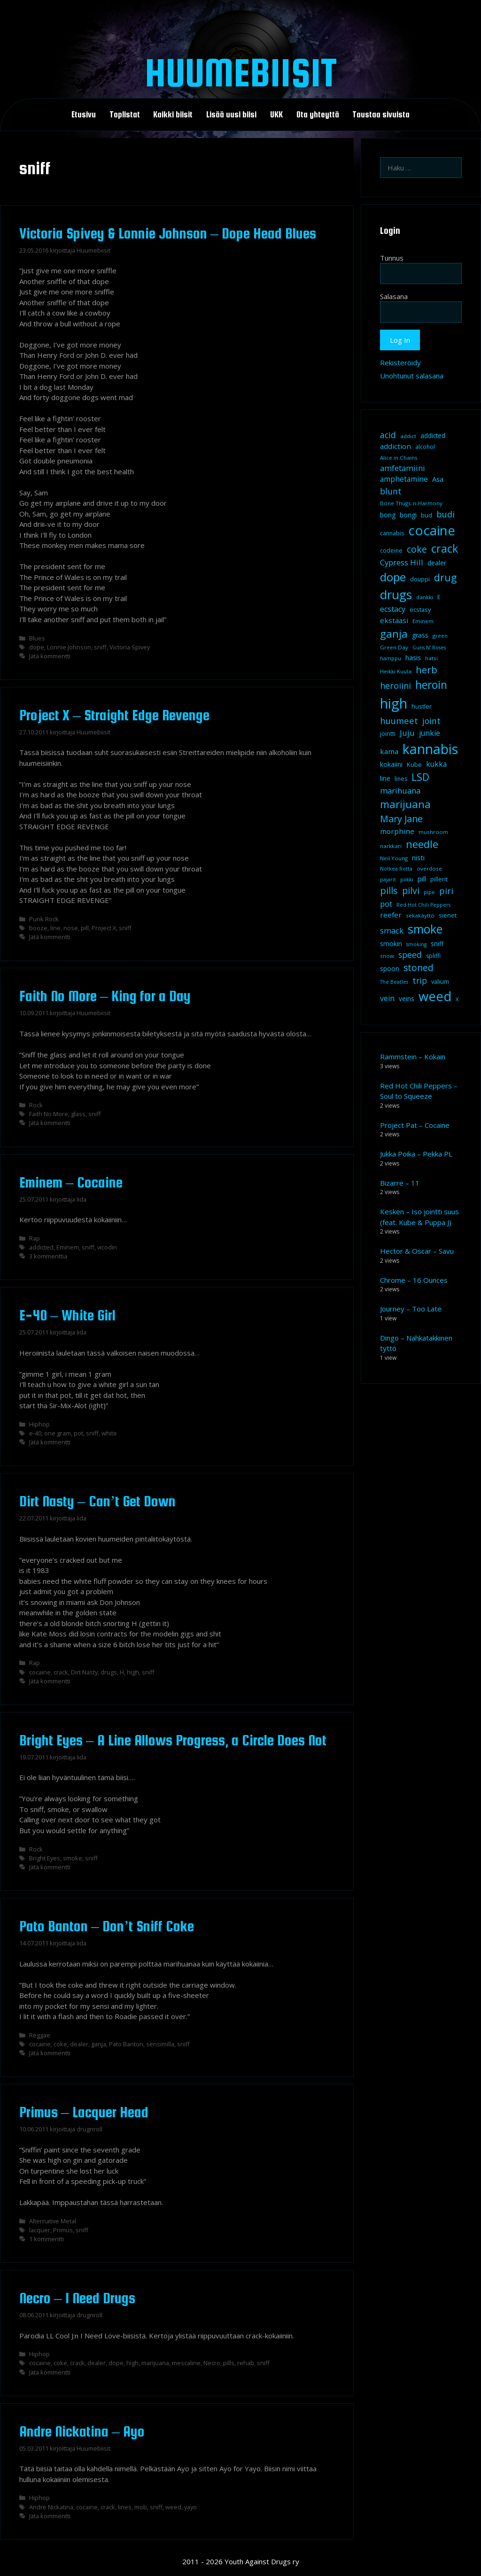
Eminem (67, 1247)
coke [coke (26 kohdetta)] (417, 549)
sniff (100, 647)
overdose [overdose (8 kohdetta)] (429, 868)
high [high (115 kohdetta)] (393, 703)
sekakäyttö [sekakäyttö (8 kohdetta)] (420, 915)
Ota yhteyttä (317, 114)
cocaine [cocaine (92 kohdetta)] (431, 530)
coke (60, 2044)
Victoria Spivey (129, 647)
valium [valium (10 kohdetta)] (440, 981)
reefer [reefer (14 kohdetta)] (391, 914)
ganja (98, 2044)
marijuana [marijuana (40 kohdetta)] (405, 804)
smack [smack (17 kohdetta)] (391, 930)
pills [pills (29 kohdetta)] (389, 890)
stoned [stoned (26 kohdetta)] (418, 967)
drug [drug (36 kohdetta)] (445, 577)
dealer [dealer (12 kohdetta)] (436, 562)
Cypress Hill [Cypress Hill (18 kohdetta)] (401, 562)
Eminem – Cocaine (71, 1182)
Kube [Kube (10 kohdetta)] (414, 764)
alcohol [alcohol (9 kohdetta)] (425, 447)
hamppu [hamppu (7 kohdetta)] (390, 658)
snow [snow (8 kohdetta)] (387, 955)
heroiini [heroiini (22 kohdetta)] (395, 685)
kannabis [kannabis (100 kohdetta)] (430, 749)
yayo (190, 2507)
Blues (37, 638)
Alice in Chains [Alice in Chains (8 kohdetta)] (399, 457)
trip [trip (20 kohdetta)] (419, 980)
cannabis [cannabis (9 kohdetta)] (392, 533)
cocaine (40, 1672)
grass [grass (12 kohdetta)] (420, 635)
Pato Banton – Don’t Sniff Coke (106, 1926)
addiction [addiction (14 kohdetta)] (395, 446)
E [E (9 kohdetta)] (439, 597)
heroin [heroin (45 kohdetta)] (431, 685)
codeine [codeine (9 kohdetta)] (391, 551)
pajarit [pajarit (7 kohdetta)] (388, 879)
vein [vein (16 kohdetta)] (387, 998)
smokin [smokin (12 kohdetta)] (391, 943)
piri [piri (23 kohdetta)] (446, 890)
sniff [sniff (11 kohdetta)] (437, 944)
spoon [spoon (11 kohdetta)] (389, 968)
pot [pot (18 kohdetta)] (386, 903)
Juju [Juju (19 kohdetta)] (407, 732)
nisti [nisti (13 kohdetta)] (418, 857)
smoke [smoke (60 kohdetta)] (425, 929)
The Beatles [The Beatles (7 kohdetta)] (394, 982)
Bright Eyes (44, 1858)
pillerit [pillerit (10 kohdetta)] (439, 879)
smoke (72, 1858)
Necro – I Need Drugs (77, 2298)
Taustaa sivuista (381, 114)
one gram (57, 1433)
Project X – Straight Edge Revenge (114, 715)
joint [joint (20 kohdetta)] (431, 720)
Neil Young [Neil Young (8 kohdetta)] (394, 858)
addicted (41, 1247)
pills (228, 2363)
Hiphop (39, 1424)
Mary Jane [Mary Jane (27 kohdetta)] (401, 818)
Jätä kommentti (49, 656)
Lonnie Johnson (69, 647)
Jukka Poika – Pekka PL (416, 1153)
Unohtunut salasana (411, 375)
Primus (63, 2230)
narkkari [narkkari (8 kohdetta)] (391, 845)
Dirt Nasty (84, 1672)
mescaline (186, 2363)
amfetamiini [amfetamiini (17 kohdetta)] (402, 468)
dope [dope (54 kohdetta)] (393, 577)
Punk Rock (44, 919)
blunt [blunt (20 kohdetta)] (391, 491)
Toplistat (124, 114)
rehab (245, 2363)
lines (125, 2507)
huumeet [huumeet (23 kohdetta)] (399, 720)
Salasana (394, 296)
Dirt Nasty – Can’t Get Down (97, 1501)
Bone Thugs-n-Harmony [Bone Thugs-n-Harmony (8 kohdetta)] (411, 503)
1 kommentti (46, 2239)
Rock (36, 1105)
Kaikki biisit (173, 114)
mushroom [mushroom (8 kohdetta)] (433, 831)
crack (61, 1672)
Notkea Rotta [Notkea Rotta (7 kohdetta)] (396, 868)
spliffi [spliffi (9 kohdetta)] (433, 956)
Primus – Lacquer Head (83, 2112)
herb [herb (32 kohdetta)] (426, 669)
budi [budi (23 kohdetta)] (445, 514)
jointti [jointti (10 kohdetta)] (388, 733)
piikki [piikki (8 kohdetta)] (406, 879)
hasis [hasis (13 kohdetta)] (413, 657)
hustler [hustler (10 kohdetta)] (421, 706)
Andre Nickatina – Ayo (82, 2431)
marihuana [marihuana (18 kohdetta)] (400, 790)
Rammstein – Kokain (412, 1056)
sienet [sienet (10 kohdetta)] (448, 915)
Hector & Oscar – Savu (417, 1251)
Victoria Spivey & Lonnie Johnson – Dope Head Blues (167, 233)
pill (85, 928)
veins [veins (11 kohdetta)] (406, 999)
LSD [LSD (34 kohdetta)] (420, 777)
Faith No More (48, 1114)
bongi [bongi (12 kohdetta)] (408, 514)
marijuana (155, 2363)
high (133, 1672)
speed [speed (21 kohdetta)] (410, 954)
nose (70, 928)
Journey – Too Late (411, 1308)
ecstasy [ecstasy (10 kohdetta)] (420, 609)
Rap (34, 1238)
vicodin (107, 1247)
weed (173, 2507)
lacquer (39, 2230)
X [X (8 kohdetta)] (457, 999)
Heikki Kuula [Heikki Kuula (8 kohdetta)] (395, 671)
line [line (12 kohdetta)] (385, 778)
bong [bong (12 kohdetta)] (388, 514)
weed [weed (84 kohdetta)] (435, 996)
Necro (211, 2363)
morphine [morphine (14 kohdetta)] (397, 831)
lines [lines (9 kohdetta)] (401, 779)
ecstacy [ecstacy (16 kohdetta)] (392, 609)
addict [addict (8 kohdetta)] (408, 436)
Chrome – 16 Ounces (414, 1280)
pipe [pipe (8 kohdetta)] (429, 891)
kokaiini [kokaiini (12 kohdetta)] (391, 764)
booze (38, 928)
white (109, 1433)
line (55, 928)
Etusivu (83, 114)
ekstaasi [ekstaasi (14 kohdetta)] (394, 620)
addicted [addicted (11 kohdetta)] (432, 436)
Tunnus (391, 257)
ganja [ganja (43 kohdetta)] (394, 633)
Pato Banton (126, 2044)
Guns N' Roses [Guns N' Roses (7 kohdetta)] (429, 647)
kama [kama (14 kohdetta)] (389, 751)
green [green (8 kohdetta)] (440, 635)
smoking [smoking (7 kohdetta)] (416, 944)
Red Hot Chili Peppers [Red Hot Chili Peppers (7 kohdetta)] (423, 905)
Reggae (39, 2035)
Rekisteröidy (400, 362)
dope (36, 647)
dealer (79, 2044)
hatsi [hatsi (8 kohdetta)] (431, 658)
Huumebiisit (241, 72)
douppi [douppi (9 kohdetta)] (420, 579)
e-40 (35, 1433)
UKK (276, 114)
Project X (104, 928)
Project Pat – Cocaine (415, 1125)
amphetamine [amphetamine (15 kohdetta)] (404, 479)
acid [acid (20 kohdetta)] (388, 434)
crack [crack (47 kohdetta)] (444, 548)
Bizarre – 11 (399, 1183)
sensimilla (160, 2044)
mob (140, 2507)
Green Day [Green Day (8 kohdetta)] (394, 647)
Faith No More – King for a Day (105, 996)
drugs (109, 1672)
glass (78, 1114)
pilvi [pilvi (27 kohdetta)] (410, 890)
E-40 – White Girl (67, 1315)
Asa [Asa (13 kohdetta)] (437, 479)
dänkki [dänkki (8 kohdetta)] (424, 597)
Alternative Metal (52, 2221)
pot (78, 1433)
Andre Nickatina (51, 2507)
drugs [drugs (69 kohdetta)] (396, 594)
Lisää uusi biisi (231, 114)
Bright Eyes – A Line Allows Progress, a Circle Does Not (172, 1740)
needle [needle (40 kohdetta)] (422, 844)
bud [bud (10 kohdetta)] (426, 515)
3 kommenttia (48, 1256)
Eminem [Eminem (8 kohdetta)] (423, 621)
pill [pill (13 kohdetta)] (422, 878)
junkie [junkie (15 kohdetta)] (429, 733)
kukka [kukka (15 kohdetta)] (436, 764)
